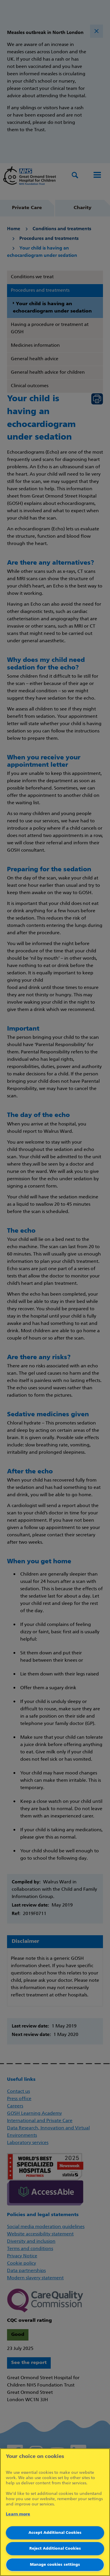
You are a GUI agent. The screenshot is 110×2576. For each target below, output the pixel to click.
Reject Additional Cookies (55, 2549)
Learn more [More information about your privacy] (18, 2514)
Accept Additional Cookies (55, 2533)
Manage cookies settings (55, 2565)
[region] (55, 2512)
